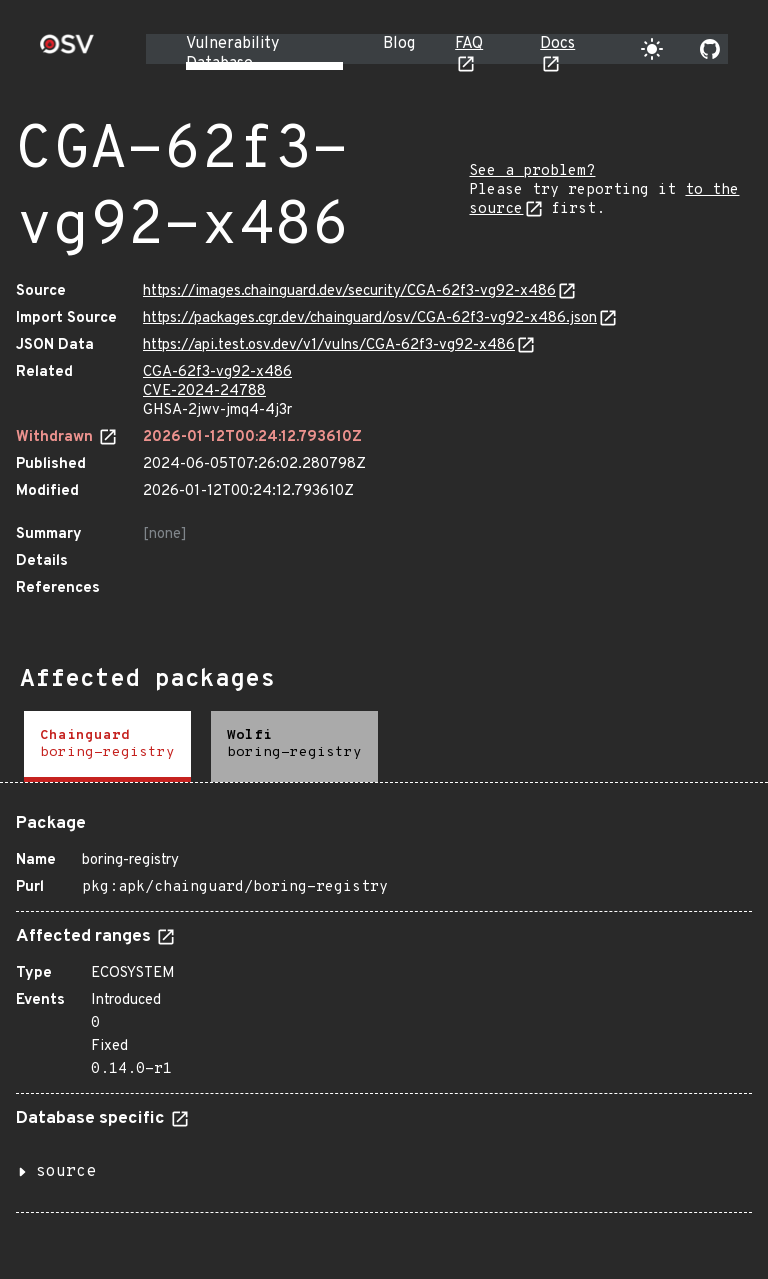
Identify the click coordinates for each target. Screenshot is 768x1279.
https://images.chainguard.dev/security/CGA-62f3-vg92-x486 (349, 291)
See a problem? (532, 171)
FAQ (469, 44)
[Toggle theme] (652, 49)
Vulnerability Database (232, 54)
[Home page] (67, 50)
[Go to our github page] (710, 49)
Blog (399, 44)
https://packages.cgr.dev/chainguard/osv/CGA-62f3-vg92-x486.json (370, 318)
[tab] (107, 746)
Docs (557, 44)
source (66, 1172)
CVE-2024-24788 (204, 391)
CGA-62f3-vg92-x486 (217, 372)
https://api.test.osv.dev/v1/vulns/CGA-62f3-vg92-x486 (329, 345)
